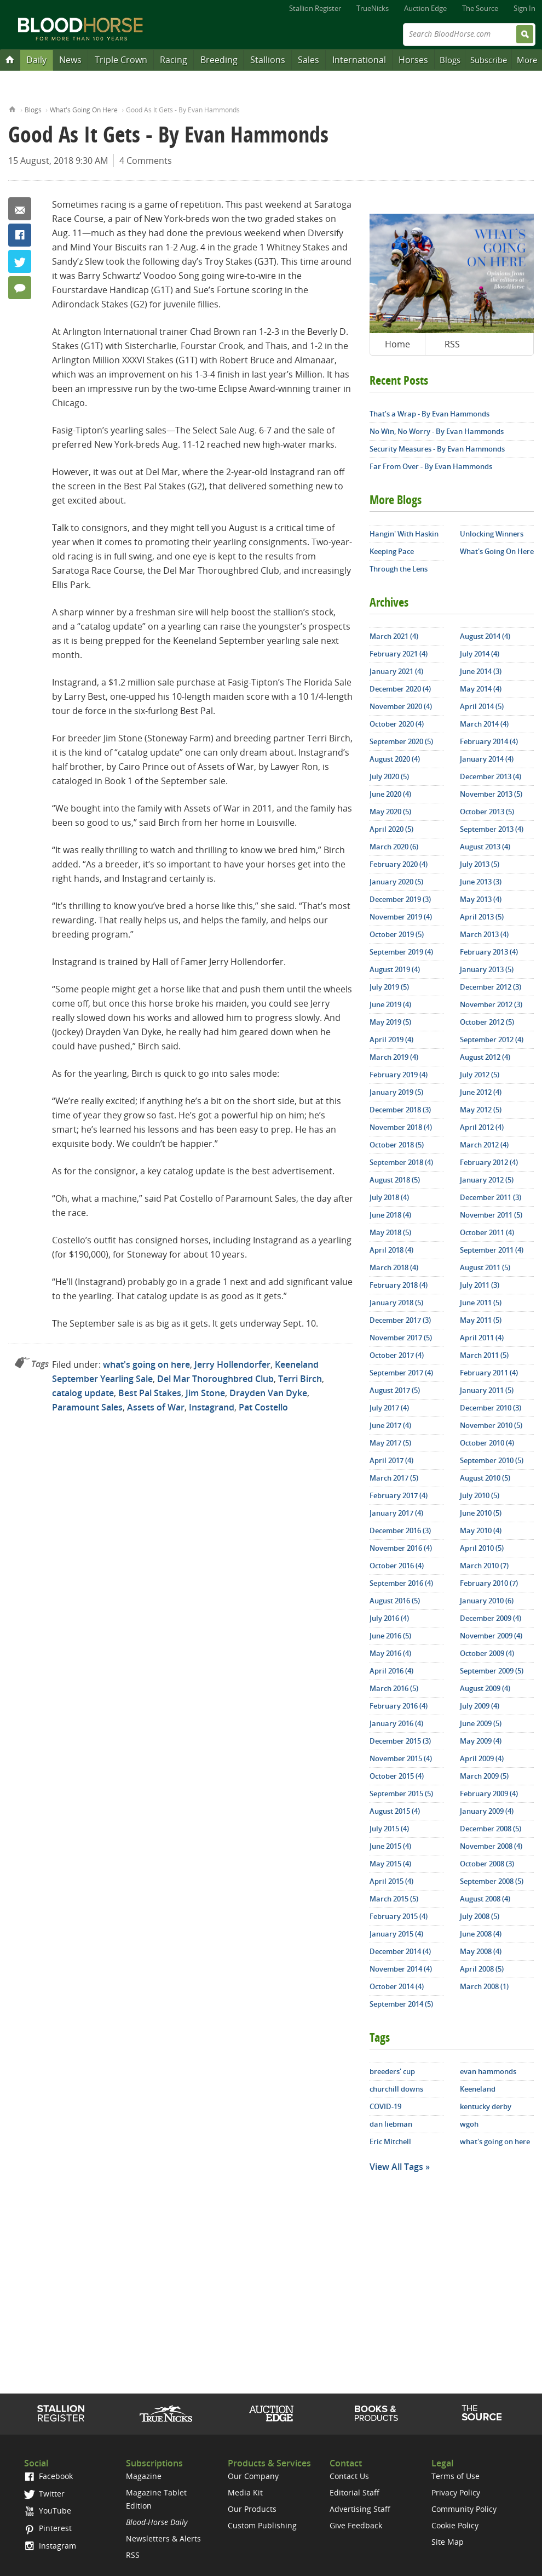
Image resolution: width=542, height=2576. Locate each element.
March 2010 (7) (484, 1565)
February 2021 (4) (399, 654)
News (70, 60)
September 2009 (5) (491, 1671)
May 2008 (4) (480, 1951)
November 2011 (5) (491, 1215)
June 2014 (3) (480, 671)
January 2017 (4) (396, 1513)
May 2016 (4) (390, 1653)
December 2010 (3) (490, 1408)
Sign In (524, 8)
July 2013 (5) (479, 864)
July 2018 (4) (389, 1197)
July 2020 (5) (389, 776)
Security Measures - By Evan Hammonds (437, 449)
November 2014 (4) (401, 1969)
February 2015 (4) (399, 1916)
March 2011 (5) (484, 1355)
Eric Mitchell (390, 2141)
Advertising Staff (360, 2509)
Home (12, 108)
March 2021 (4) (394, 636)
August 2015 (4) (395, 1811)
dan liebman (391, 2124)
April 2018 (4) (391, 1250)
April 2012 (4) (482, 1127)
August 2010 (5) (485, 1478)
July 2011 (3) (479, 1285)
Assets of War (155, 1407)
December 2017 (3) (400, 1320)
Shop (376, 2413)
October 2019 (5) (397, 934)
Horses (413, 60)
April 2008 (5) (482, 1969)
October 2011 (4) (487, 1232)
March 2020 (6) (394, 847)
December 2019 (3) (400, 899)
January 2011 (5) (487, 1390)
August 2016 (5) (395, 1601)
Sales (308, 60)
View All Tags (396, 2167)
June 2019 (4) (390, 1004)
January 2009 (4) (487, 1811)
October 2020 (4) (397, 724)
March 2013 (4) (484, 934)
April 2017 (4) (391, 1460)
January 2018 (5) (396, 1302)
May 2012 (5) (480, 1110)
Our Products (252, 2509)
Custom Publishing (262, 2525)
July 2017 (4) (389, 1408)
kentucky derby (485, 2106)
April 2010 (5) (482, 1548)
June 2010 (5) (480, 1513)
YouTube (47, 2510)
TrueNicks (372, 8)
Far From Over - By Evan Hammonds (431, 466)
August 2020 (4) (395, 759)
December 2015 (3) (400, 1741)
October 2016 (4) (397, 1565)
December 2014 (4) (400, 1951)
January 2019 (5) (396, 1092)
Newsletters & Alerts (163, 2538)
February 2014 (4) (489, 741)
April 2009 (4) (482, 1758)
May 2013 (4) (480, 899)
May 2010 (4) (480, 1530)
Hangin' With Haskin (404, 534)
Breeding (219, 60)
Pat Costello (263, 1407)
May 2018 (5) (390, 1232)
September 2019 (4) (401, 952)
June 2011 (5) (480, 1302)
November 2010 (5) (491, 1425)
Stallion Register (315, 8)
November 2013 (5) (491, 794)
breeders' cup (392, 2071)
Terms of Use (455, 2476)
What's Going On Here (84, 110)
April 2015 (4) (391, 1881)
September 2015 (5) (401, 1793)
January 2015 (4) (396, 1934)
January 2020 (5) (396, 882)
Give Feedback (356, 2525)
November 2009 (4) (491, 1636)
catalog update (83, 1393)
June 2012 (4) (480, 1092)
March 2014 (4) (484, 724)
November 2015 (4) (401, 1758)
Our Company (253, 2476)
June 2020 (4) (390, 794)
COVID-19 (385, 2106)
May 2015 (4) (390, 1864)
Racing (173, 60)
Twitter (19, 261)
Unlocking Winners (491, 534)
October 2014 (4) (397, 1986)
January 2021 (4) (396, 671)
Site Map (447, 2542)
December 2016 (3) (400, 1530)
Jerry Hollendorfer (232, 1364)
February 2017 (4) (399, 1495)
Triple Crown (121, 60)
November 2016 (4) (401, 1548)
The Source (480, 8)
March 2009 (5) (484, 1776)
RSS (452, 344)
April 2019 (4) (391, 1039)
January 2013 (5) (487, 969)
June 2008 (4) (480, 1934)
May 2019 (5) (390, 1022)
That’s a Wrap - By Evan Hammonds (429, 414)
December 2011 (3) (490, 1197)
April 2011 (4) (482, 1338)
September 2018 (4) (401, 1162)
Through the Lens (399, 569)
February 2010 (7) (489, 1583)
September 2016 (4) (401, 1583)
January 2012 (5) (487, 1180)
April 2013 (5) (482, 917)
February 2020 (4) (399, 864)
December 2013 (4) (490, 776)
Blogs (450, 59)
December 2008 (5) (490, 1829)
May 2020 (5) (390, 811)
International (359, 60)
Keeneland (477, 2089)
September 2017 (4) (401, 1373)
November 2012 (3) (491, 1004)
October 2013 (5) (487, 811)
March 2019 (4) (394, 1057)
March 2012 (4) (484, 1145)
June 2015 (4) (390, 1846)
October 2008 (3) (487, 1864)
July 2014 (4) (479, 654)
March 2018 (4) (394, 1267)
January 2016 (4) (396, 1723)
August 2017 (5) (395, 1390)
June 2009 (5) (480, 1723)
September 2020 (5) (401, 741)
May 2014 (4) (480, 689)
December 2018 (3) (400, 1110)
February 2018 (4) (399, 1285)
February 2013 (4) (489, 952)
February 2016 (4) (399, 1706)
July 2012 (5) (479, 1074)
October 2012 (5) (487, 1022)
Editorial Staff (354, 2492)
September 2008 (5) (491, 1881)
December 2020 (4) (400, 689)
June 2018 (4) (390, 1215)
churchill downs (396, 2089)
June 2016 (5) (390, 1636)
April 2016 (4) (391, 1671)
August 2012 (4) (485, 1057)
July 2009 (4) (479, 1706)
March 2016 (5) (394, 1688)
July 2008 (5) (479, 1916)
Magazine (144, 2476)
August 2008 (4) (485, 1899)
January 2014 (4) (487, 759)
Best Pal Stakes (149, 1393)
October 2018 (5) (397, 1145)
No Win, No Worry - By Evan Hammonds (437, 431)
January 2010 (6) (487, 1601)
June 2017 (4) (390, 1425)
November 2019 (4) (401, 917)
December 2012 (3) (490, 987)
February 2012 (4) (489, 1162)
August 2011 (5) (485, 1267)
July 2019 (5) (389, 987)
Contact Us (349, 2476)
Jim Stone (205, 1393)
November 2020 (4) (401, 706)
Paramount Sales (87, 1407)
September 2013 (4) (491, 829)
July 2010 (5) (479, 1495)
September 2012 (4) (491, 1039)
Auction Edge (425, 8)
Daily (36, 60)
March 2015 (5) (394, 1899)
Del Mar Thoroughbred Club (215, 1379)
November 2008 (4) (491, 1846)
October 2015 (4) (397, 1776)
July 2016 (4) (389, 1618)
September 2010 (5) (491, 1460)
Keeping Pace (392, 551)
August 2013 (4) (485, 847)
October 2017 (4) (397, 1355)
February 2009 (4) (489, 1793)
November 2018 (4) (401, 1127)
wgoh (469, 2124)
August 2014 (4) (485, 636)
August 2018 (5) (395, 1180)
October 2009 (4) (487, 1653)
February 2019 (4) (399, 1074)
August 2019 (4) (395, 969)
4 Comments (145, 161)
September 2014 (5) (401, 2004)
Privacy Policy (455, 2492)
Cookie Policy (454, 2525)
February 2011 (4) (489, 1373)
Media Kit (245, 2492)
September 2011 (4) (491, 1250)
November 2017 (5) (401, 1338)
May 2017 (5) (390, 1443)
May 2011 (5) (480, 1320)
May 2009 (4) (480, 1741)
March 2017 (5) (394, 1478)
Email (19, 208)
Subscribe (488, 59)
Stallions (267, 60)
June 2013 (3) (480, 882)
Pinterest (48, 2528)
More (527, 59)
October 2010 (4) (487, 1443)
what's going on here (146, 1364)
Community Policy (464, 2509)
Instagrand (211, 1407)
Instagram (50, 2545)
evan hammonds (488, 2071)
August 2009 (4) (485, 1688)
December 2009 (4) (490, 1618)
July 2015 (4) (389, 1829)
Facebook (19, 235)
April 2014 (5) (482, 706)
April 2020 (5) (391, 829)
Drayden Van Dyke (268, 1393)
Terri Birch (300, 1379)
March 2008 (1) (484, 1986)
